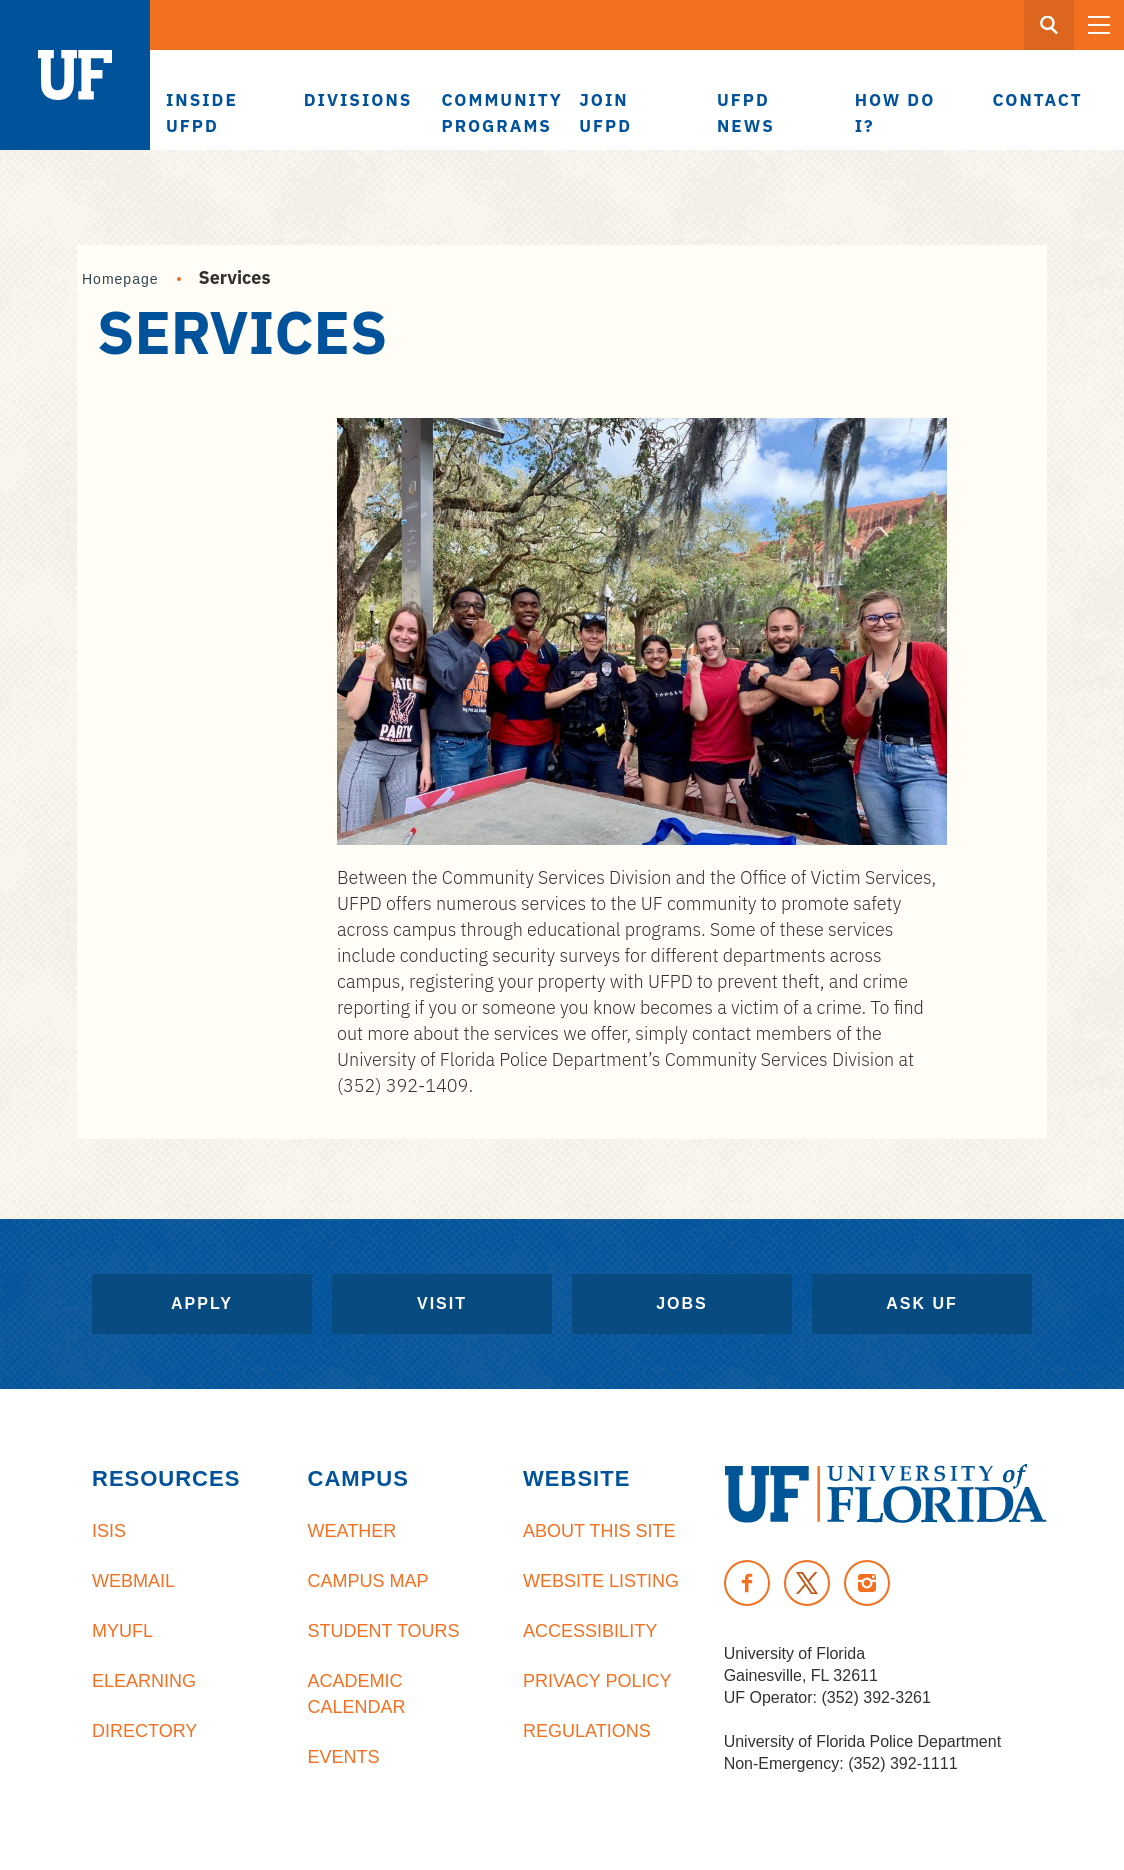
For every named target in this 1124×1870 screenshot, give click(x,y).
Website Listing (601, 1581)
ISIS (109, 1531)
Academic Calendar (357, 1694)
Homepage (120, 279)
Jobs (682, 1303)
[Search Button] (1049, 25)
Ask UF (922, 1303)
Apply (202, 1303)
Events (344, 1757)
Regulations (587, 1731)
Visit (442, 1303)
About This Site (599, 1531)
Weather (352, 1531)
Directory (144, 1731)
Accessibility (590, 1631)
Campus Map (368, 1581)
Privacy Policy (597, 1681)
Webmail (133, 1581)
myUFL (122, 1631)
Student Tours (384, 1631)
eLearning (144, 1681)
